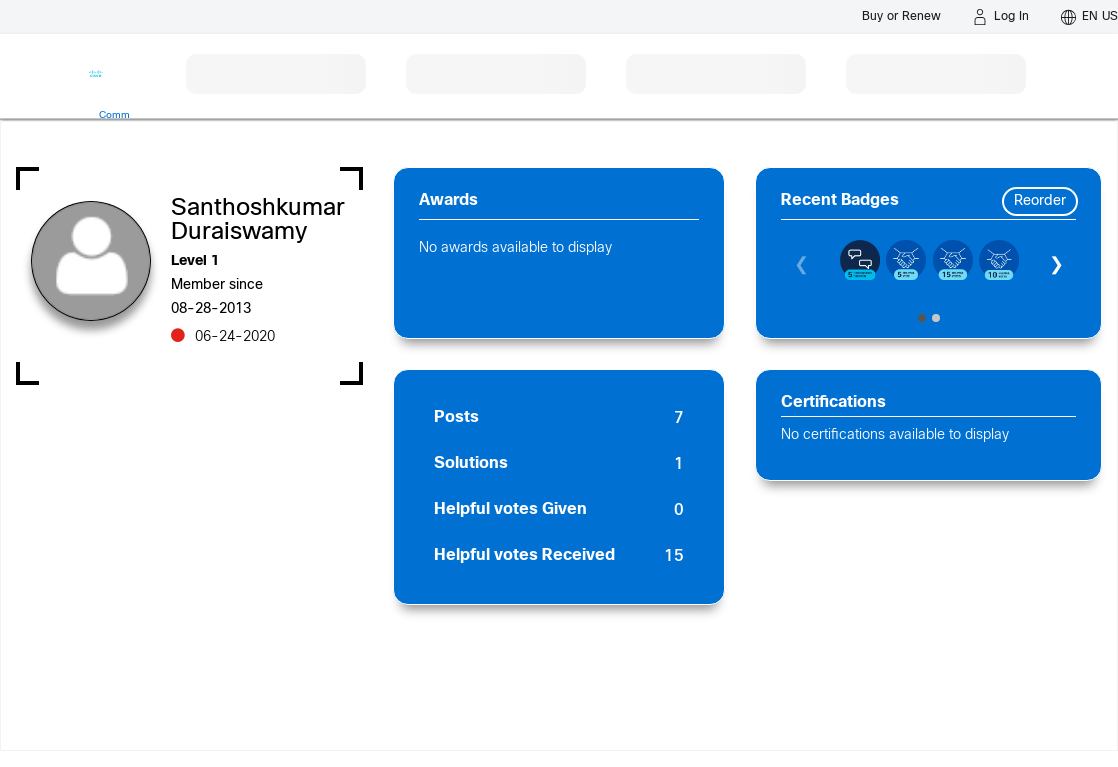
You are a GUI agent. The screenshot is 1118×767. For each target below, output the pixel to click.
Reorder (1040, 201)
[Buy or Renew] (901, 16)
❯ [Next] (1056, 265)
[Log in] (1001, 17)
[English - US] (1089, 17)
